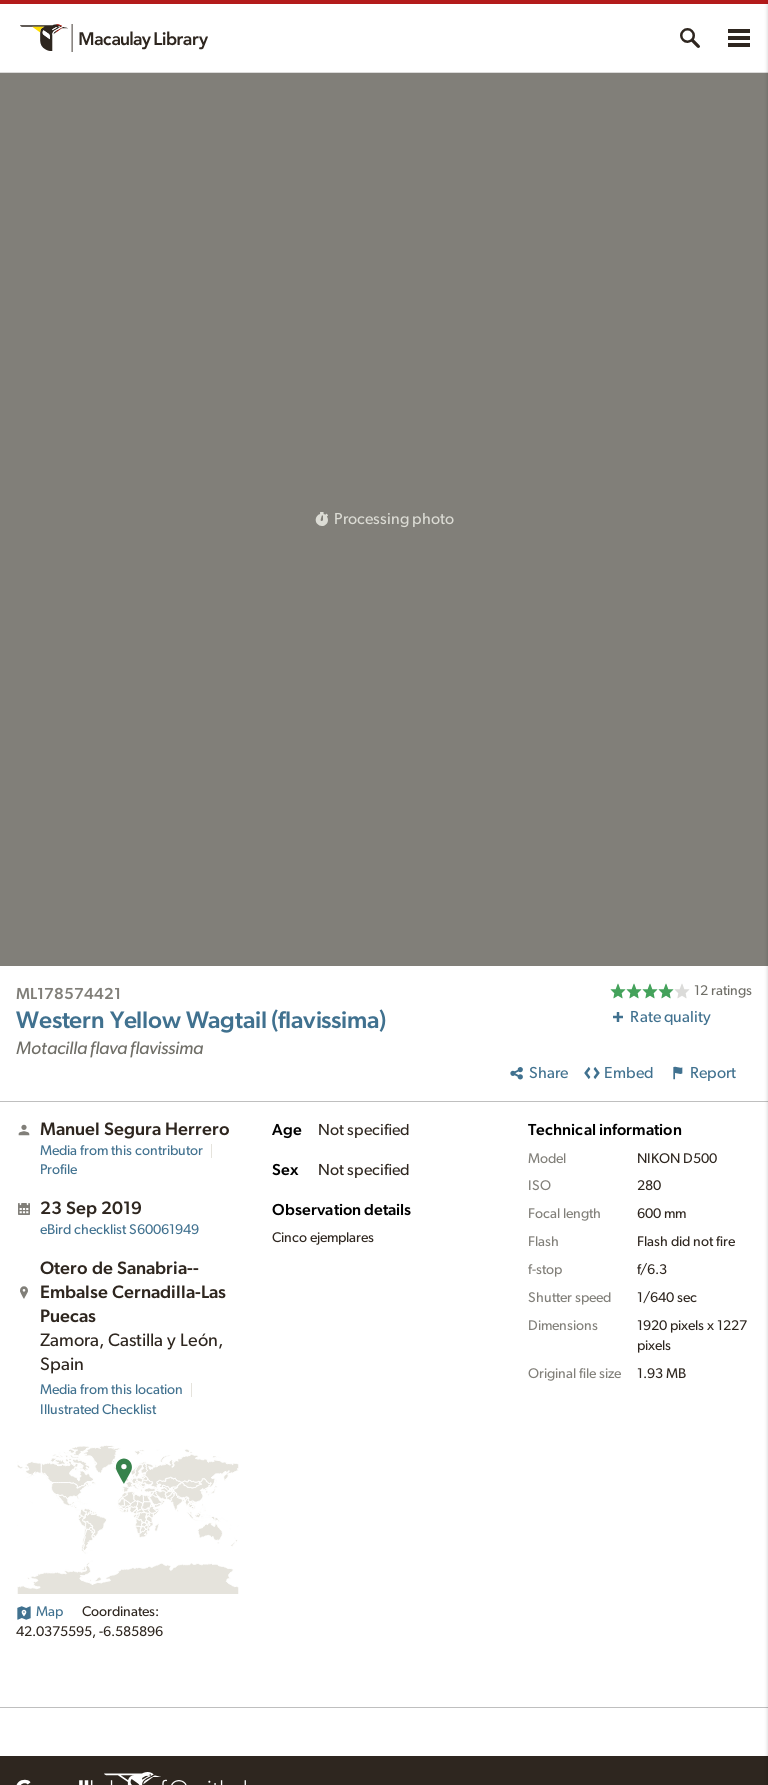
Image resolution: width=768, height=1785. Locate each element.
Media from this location (111, 1390)
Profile (58, 1170)
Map (39, 1612)
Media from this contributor (121, 1151)
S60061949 (119, 1230)
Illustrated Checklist (98, 1410)
